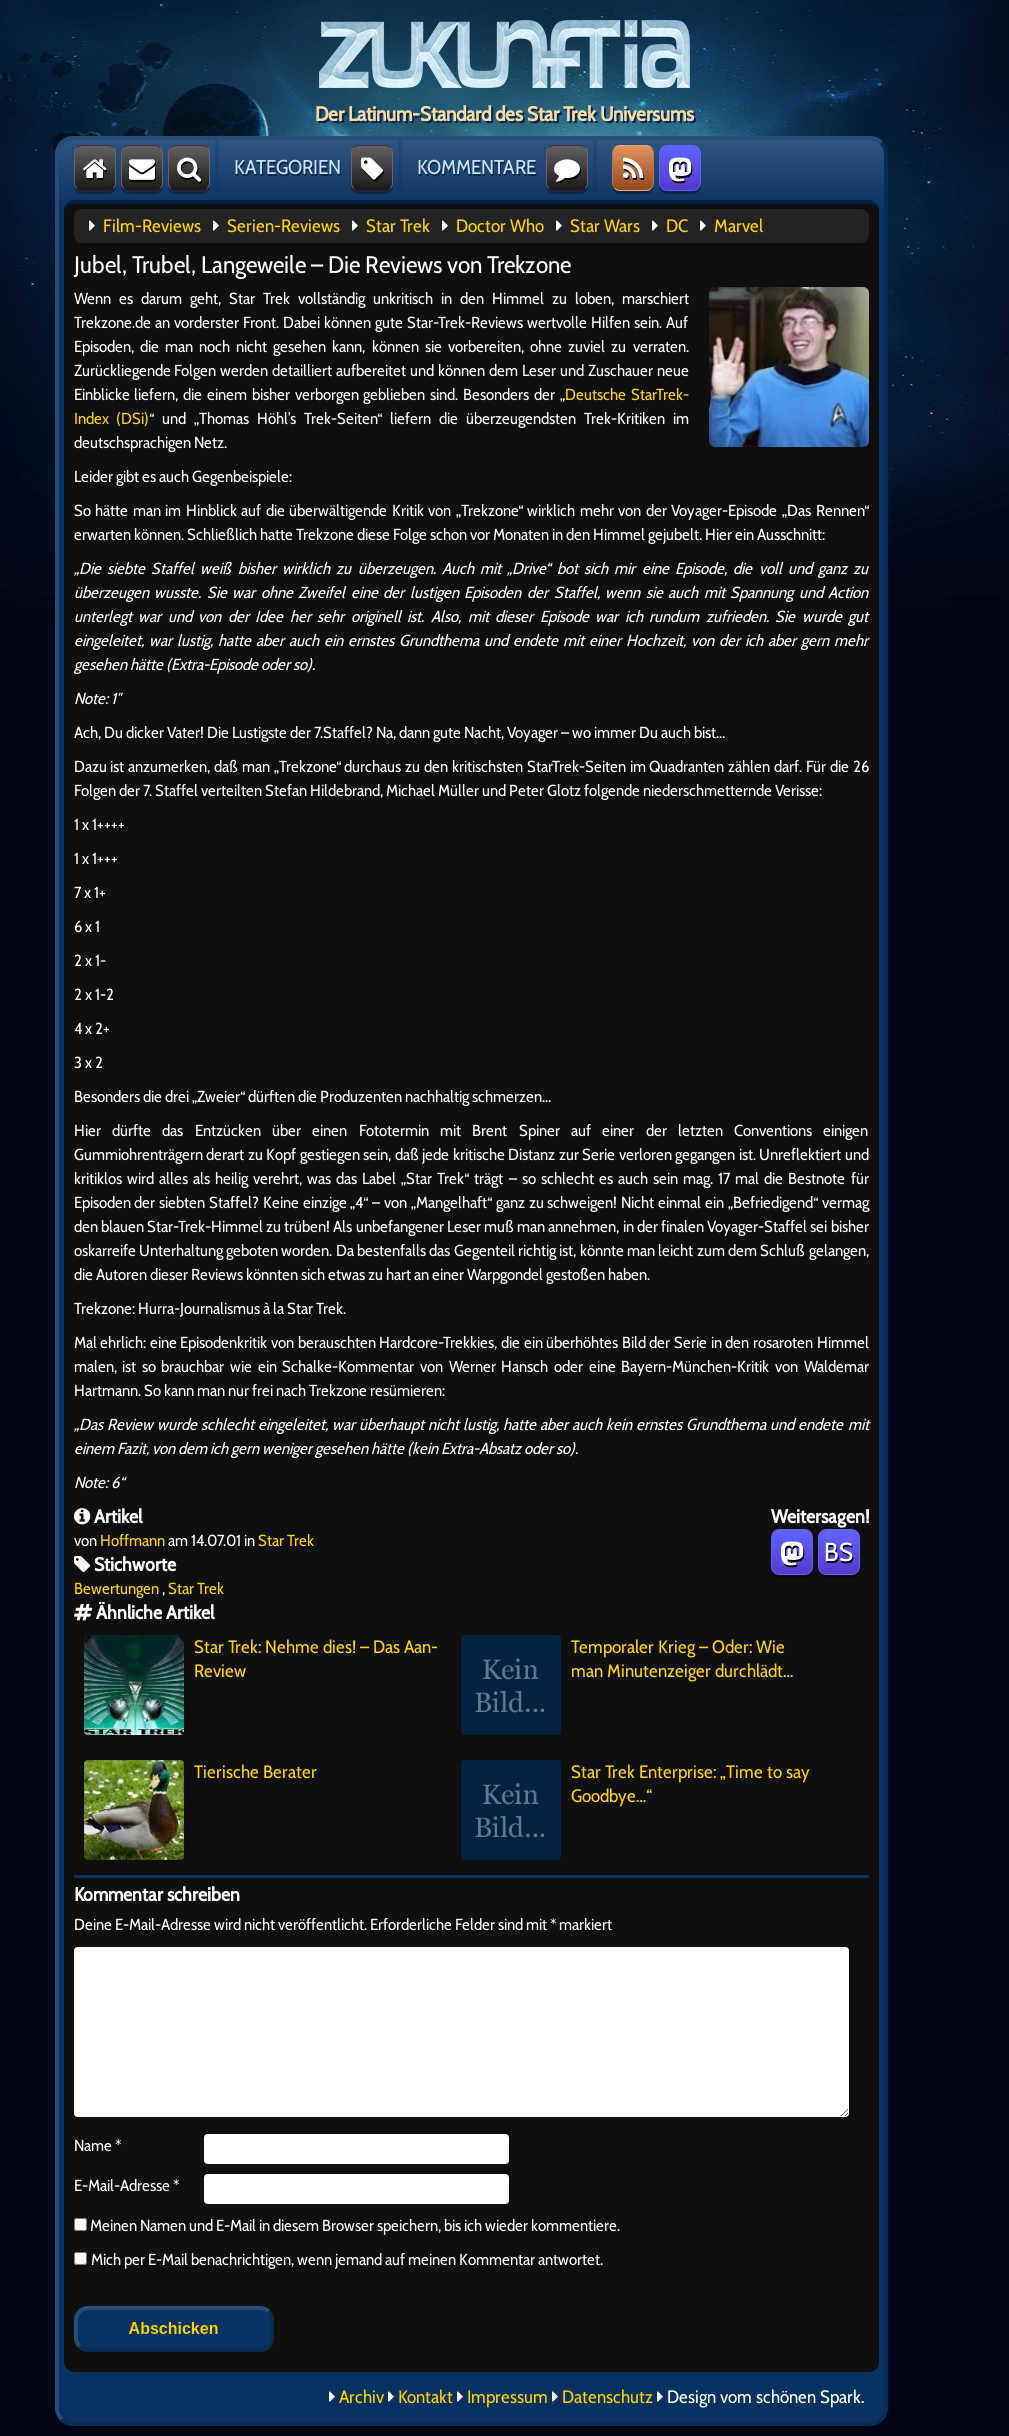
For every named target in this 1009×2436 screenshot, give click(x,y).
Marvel (738, 226)
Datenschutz (607, 2397)
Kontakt (425, 2397)
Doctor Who (500, 226)
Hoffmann (132, 1540)
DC (677, 226)
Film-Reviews (152, 226)
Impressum (507, 2397)
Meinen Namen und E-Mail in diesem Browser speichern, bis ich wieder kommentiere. (353, 2225)
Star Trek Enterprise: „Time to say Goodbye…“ (635, 1810)
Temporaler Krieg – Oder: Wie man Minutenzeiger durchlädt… (627, 1685)
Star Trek (398, 226)
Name (97, 2145)
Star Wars (605, 226)
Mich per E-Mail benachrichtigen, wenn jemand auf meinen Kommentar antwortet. (338, 2259)
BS (838, 1552)
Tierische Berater (200, 1810)
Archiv (361, 2397)
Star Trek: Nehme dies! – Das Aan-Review (261, 1685)
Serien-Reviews (283, 226)
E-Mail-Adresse (126, 2185)
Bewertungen (116, 1588)
